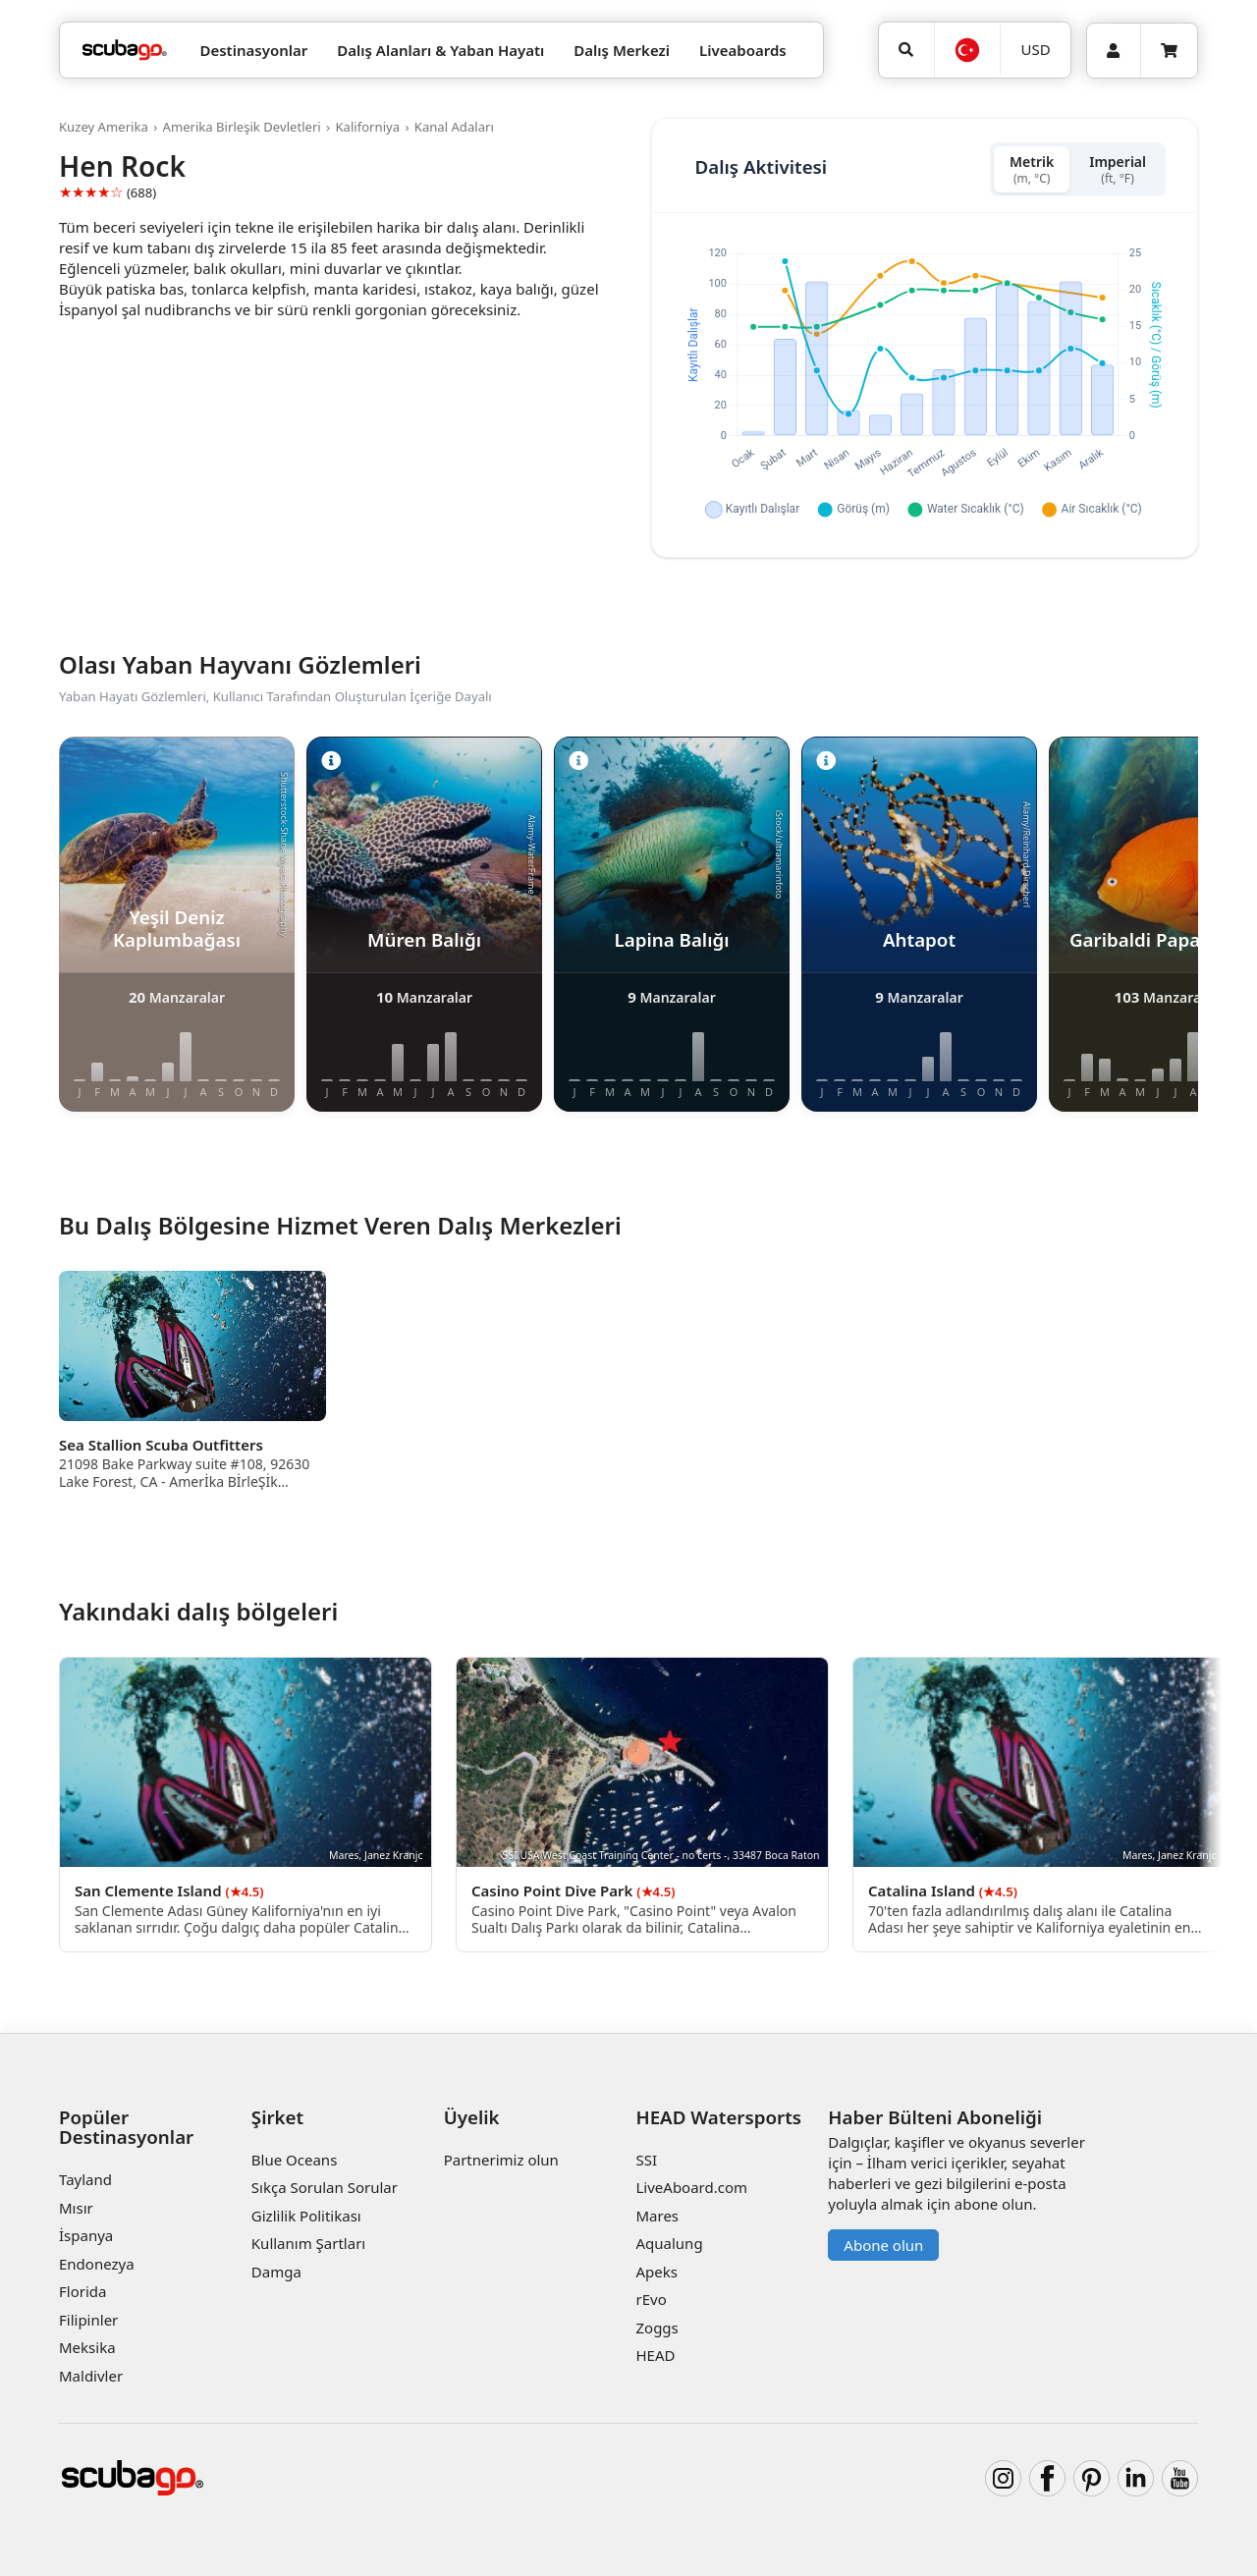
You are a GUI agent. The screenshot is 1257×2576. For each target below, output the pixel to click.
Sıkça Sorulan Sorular (324, 2187)
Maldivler (91, 2375)
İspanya (86, 2235)
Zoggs (656, 2327)
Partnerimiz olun (501, 2159)
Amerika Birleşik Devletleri (242, 127)
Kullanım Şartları (308, 2243)
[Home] (124, 50)
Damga (276, 2271)
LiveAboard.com (691, 2187)
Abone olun (883, 2245)
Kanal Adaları (454, 127)
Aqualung (668, 2243)
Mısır (76, 2208)
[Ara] (906, 50)
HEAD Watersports (718, 2117)
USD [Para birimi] (1036, 49)
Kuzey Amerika (103, 127)
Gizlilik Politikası (306, 2215)
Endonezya (97, 2264)
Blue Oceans (294, 2159)
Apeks (656, 2271)
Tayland (85, 2179)
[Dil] (967, 50)
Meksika (87, 2347)
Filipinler (88, 2319)
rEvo (650, 2299)
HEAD (655, 2355)
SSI (646, 2159)
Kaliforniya (367, 127)
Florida (82, 2291)
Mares (657, 2215)
